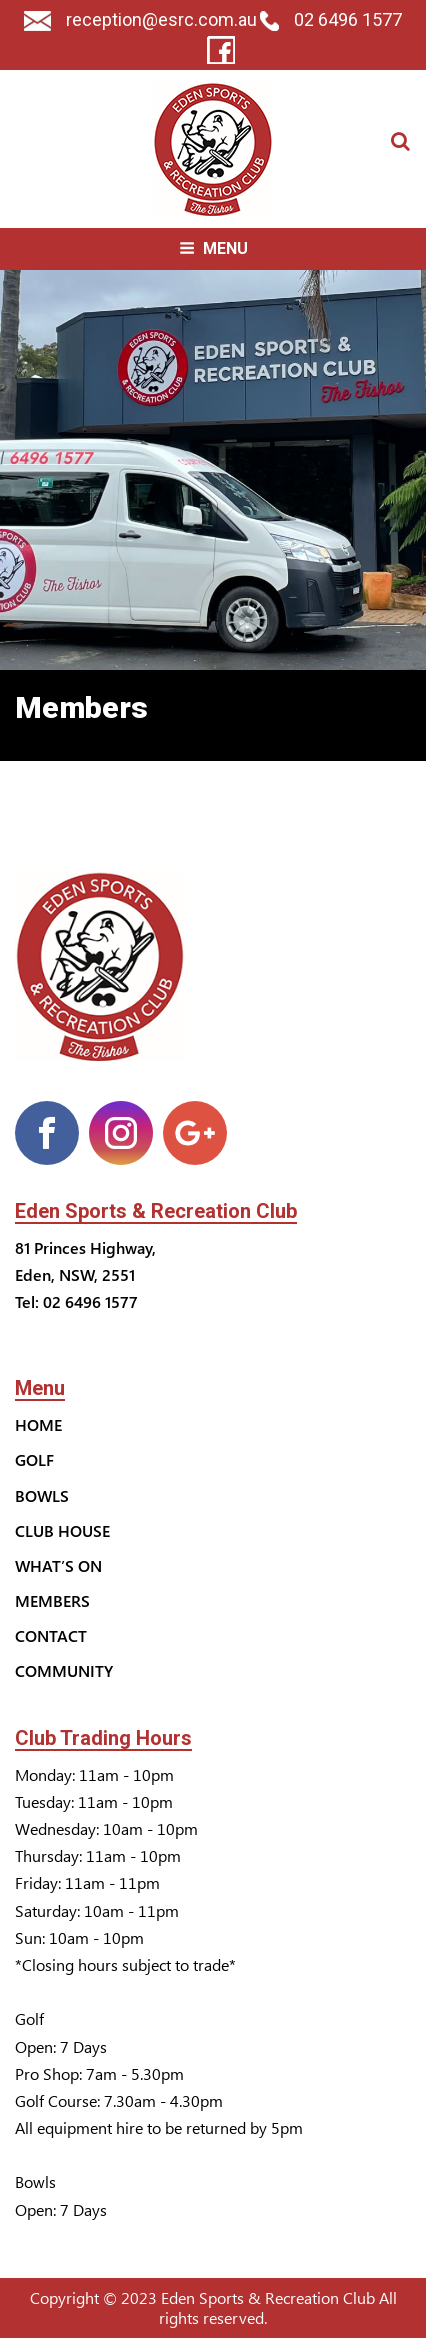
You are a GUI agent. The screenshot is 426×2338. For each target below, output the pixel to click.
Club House (62, 1530)
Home (38, 1424)
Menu (213, 248)
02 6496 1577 (331, 19)
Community (64, 1670)
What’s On (58, 1565)
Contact (51, 1635)
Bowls (42, 1495)
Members (52, 1600)
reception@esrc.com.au (140, 19)
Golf (34, 1459)
